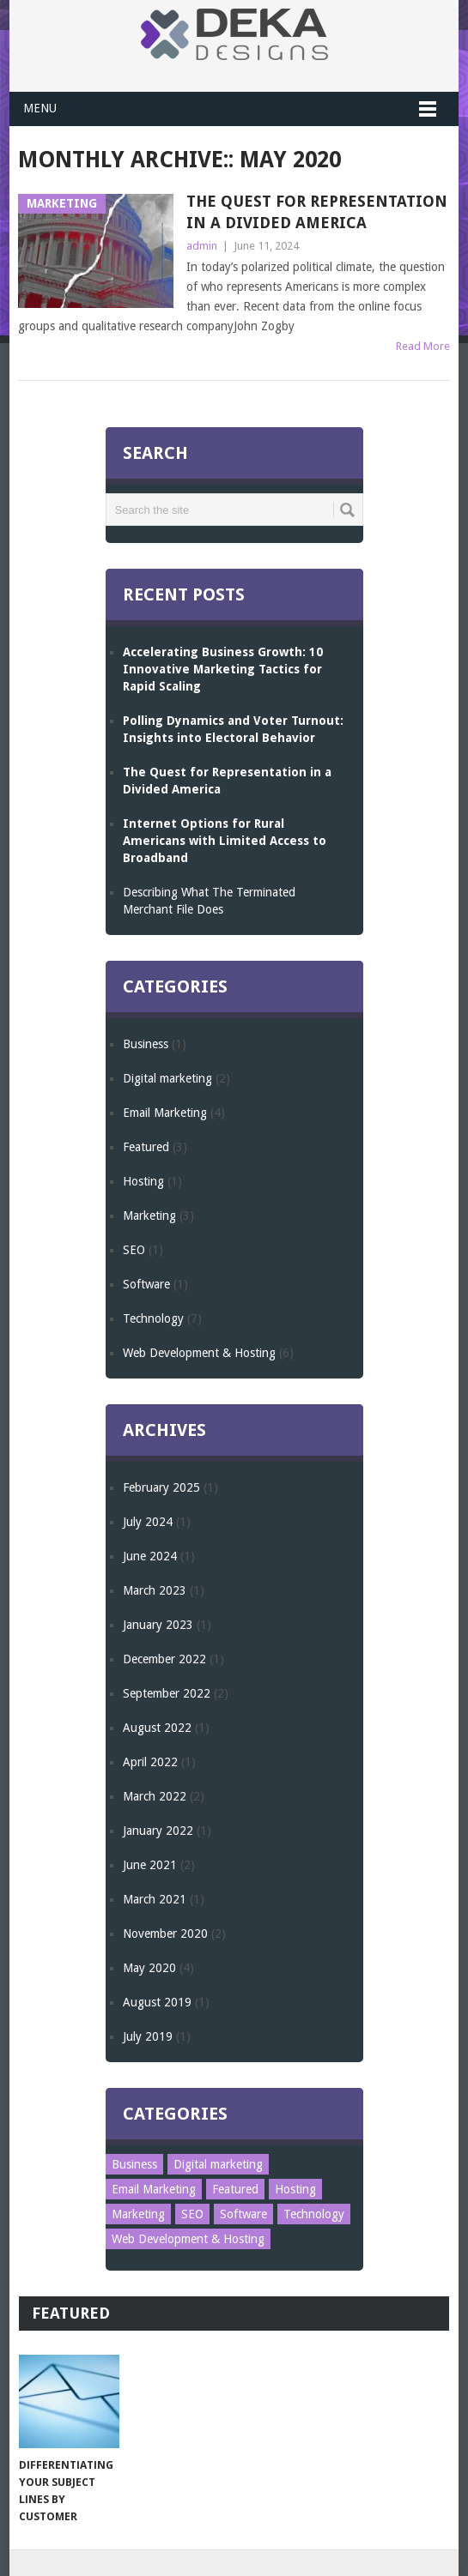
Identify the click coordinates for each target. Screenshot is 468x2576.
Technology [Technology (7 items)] (313, 2214)
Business (145, 1044)
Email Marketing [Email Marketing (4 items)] (154, 2189)
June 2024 (150, 1556)
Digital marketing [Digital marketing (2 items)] (218, 2164)
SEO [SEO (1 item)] (192, 2214)
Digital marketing (167, 1078)
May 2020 (149, 1968)
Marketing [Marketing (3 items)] (138, 2214)
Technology (153, 1318)
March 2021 (154, 1899)
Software (146, 1284)
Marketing (149, 1215)
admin (201, 245)
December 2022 (164, 1659)
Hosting (143, 1181)
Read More (423, 346)
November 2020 (165, 1933)
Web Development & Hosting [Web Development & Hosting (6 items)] (188, 2239)
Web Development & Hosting (199, 1353)
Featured (146, 1147)
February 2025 (161, 1487)
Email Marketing (165, 1112)
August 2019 (157, 2002)
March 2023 (154, 1590)
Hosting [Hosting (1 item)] (295, 2189)
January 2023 (158, 1625)
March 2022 (154, 1796)
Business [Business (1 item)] (134, 2164)
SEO (134, 1250)
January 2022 (158, 1830)
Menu (40, 108)
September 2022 (166, 1693)
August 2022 (157, 1727)
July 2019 (148, 2036)
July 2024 (148, 1522)
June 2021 (150, 1865)
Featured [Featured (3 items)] (235, 2189)
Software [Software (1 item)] (243, 2214)
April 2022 (150, 1762)
